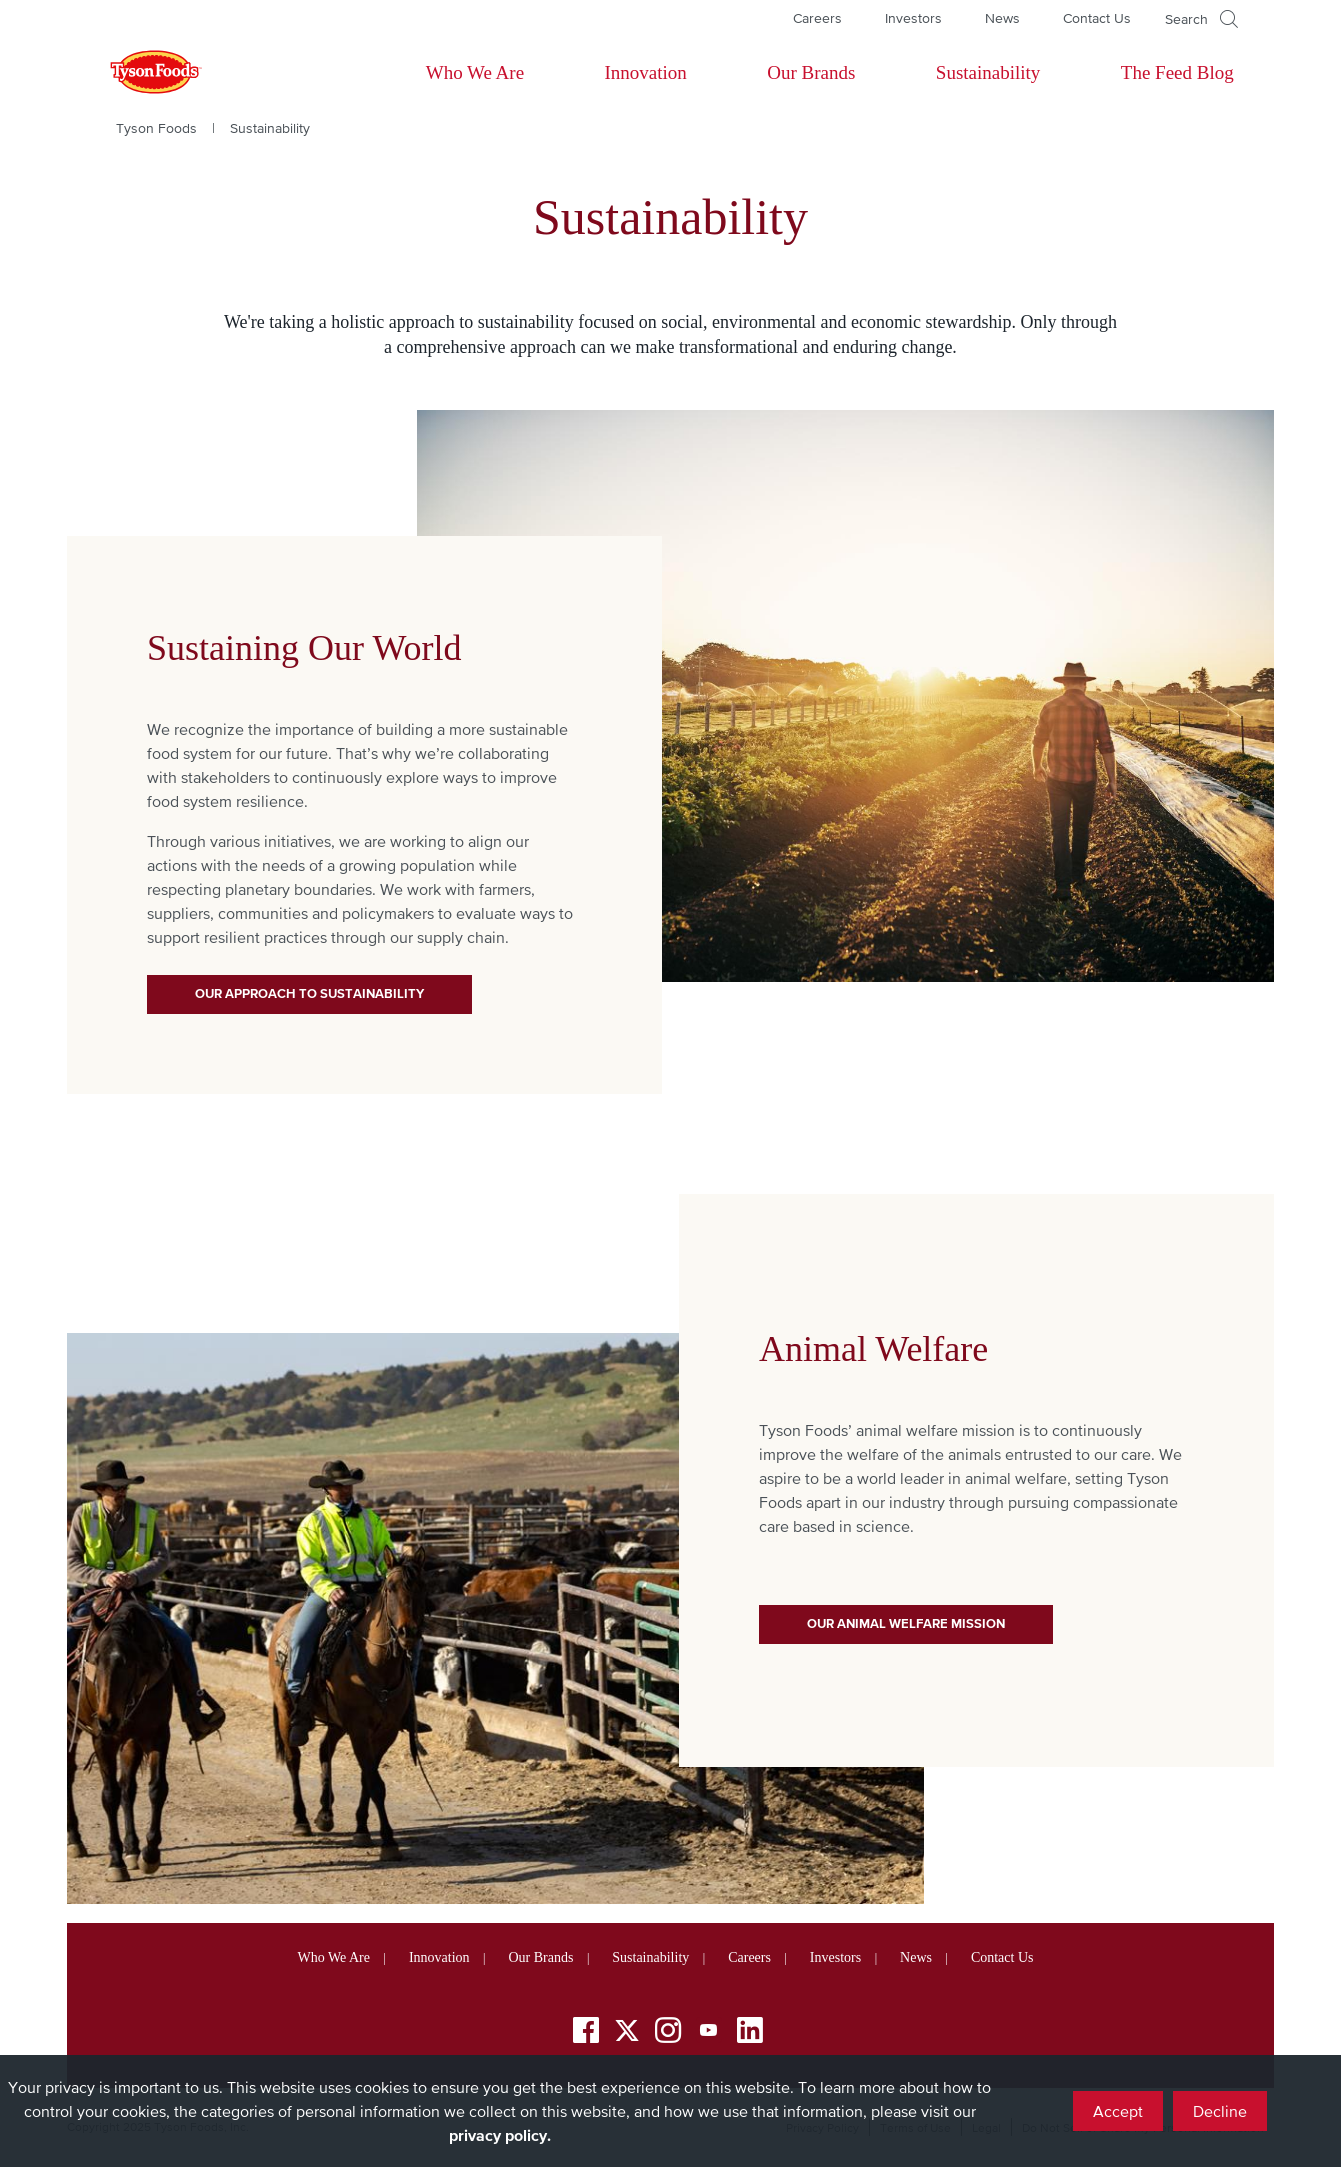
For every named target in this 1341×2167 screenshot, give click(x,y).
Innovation (646, 72)
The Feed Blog (1177, 72)
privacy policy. (500, 2135)
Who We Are (475, 72)
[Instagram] (668, 2033)
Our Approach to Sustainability (309, 993)
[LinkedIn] (750, 2033)
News (1002, 18)
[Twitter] (627, 2030)
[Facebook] (586, 2033)
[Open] (1201, 19)
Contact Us (1097, 18)
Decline (1220, 2111)
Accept (1118, 2111)
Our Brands (811, 72)
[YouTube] (709, 2033)
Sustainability (988, 72)
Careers (817, 18)
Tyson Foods (156, 128)
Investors (913, 18)
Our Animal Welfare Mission (906, 1623)
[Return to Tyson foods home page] (137, 73)
